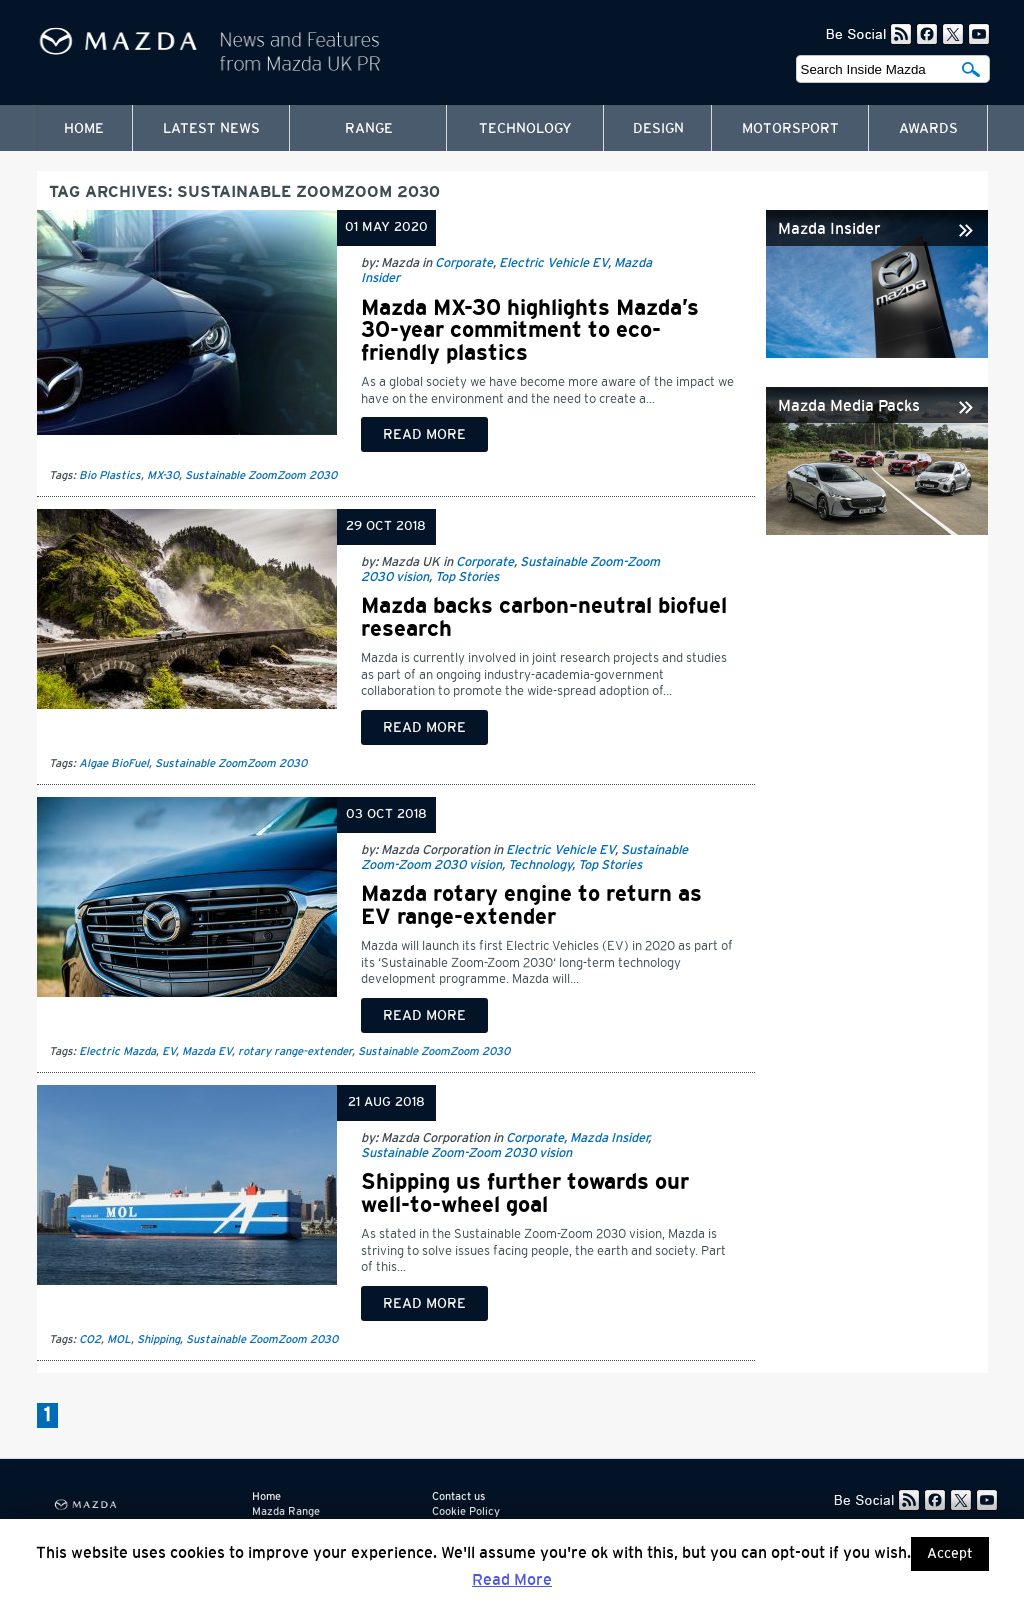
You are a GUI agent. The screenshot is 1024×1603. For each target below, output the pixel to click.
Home (84, 129)
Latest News (211, 129)
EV (169, 1051)
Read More (512, 1580)
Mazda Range (286, 1511)
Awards (928, 129)
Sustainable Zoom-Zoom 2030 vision (466, 1153)
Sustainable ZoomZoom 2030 (261, 475)
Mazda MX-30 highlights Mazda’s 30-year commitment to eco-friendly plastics (530, 330)
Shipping (158, 1339)
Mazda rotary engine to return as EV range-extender (531, 905)
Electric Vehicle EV (553, 263)
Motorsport (790, 129)
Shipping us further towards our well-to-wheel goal (525, 1193)
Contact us (458, 1496)
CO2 (90, 1339)
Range (369, 129)
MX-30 (163, 475)
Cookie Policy (466, 1511)
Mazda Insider (609, 1138)
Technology (525, 129)
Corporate (464, 263)
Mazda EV (207, 1051)
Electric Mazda (117, 1051)
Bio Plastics (110, 475)
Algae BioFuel (114, 763)
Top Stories (467, 577)
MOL (119, 1339)
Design (658, 129)
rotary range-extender (295, 1051)
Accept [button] (950, 1554)
